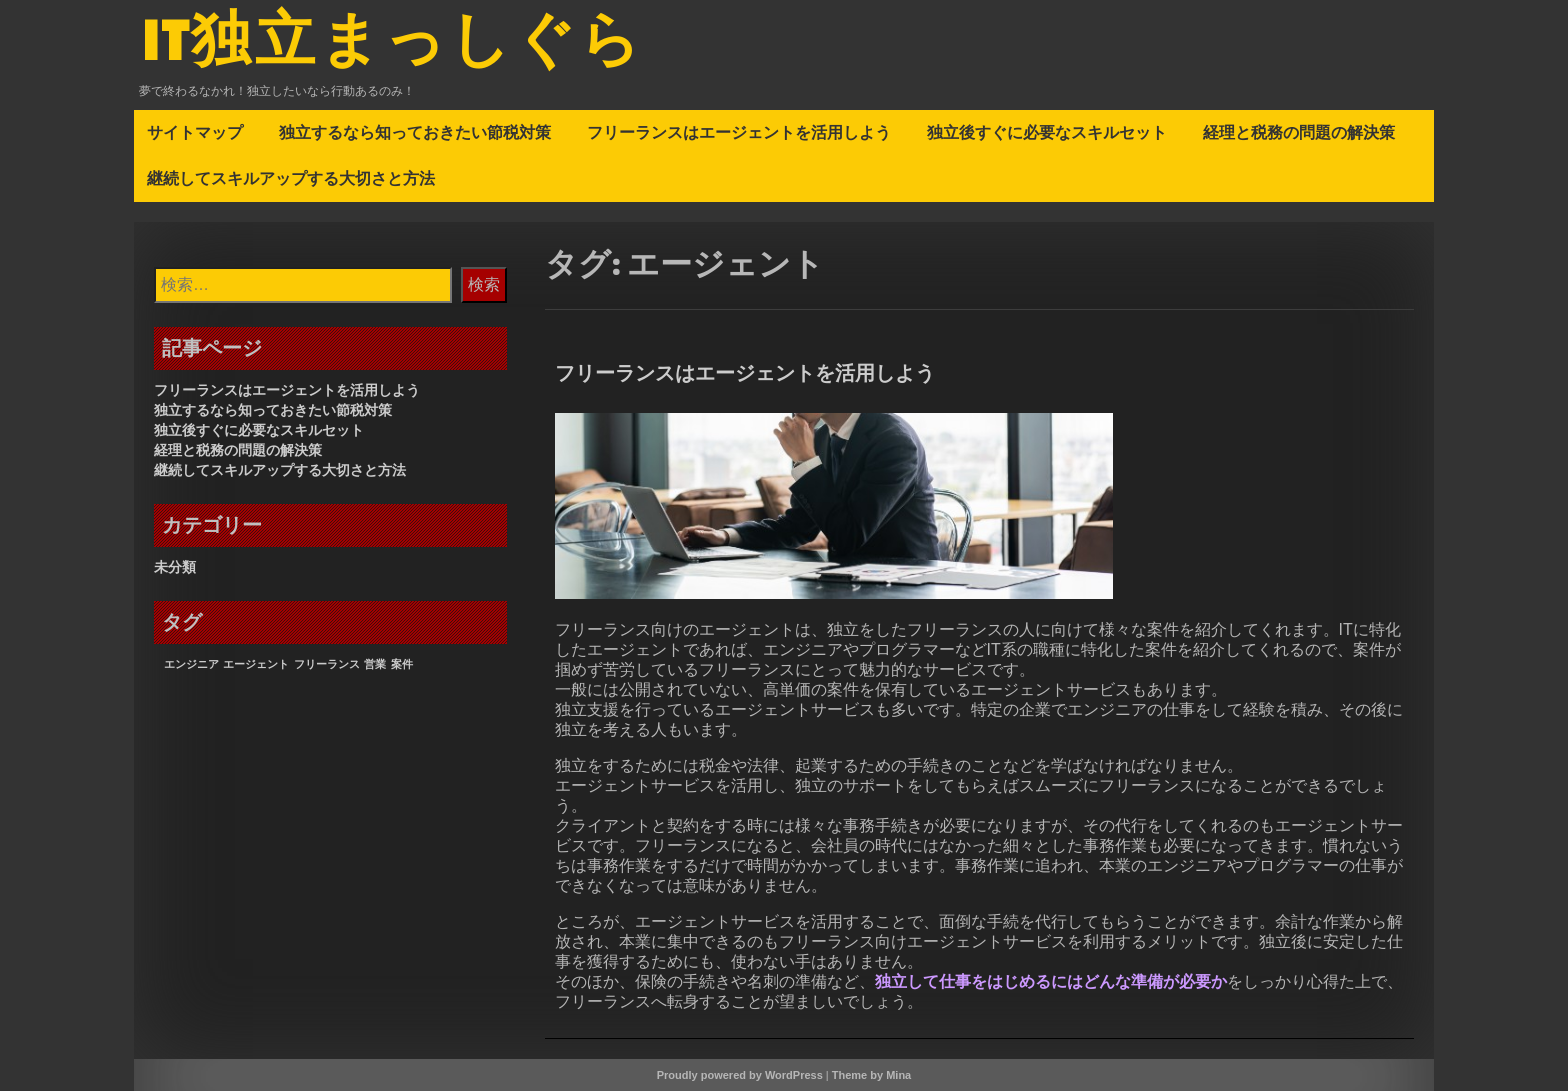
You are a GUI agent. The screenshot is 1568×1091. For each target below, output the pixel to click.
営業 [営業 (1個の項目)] (375, 664)
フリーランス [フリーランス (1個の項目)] (327, 664)
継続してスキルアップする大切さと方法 (291, 178)
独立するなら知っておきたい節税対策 (415, 132)
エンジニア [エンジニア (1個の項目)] (191, 664)
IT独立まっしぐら (393, 43)
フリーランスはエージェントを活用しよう (739, 132)
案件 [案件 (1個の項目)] (402, 664)
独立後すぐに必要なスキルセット (1047, 132)
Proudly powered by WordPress (740, 1075)
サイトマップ (195, 132)
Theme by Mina (871, 1075)
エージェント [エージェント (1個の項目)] (256, 664)
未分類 (175, 567)
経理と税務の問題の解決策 (1299, 132)
